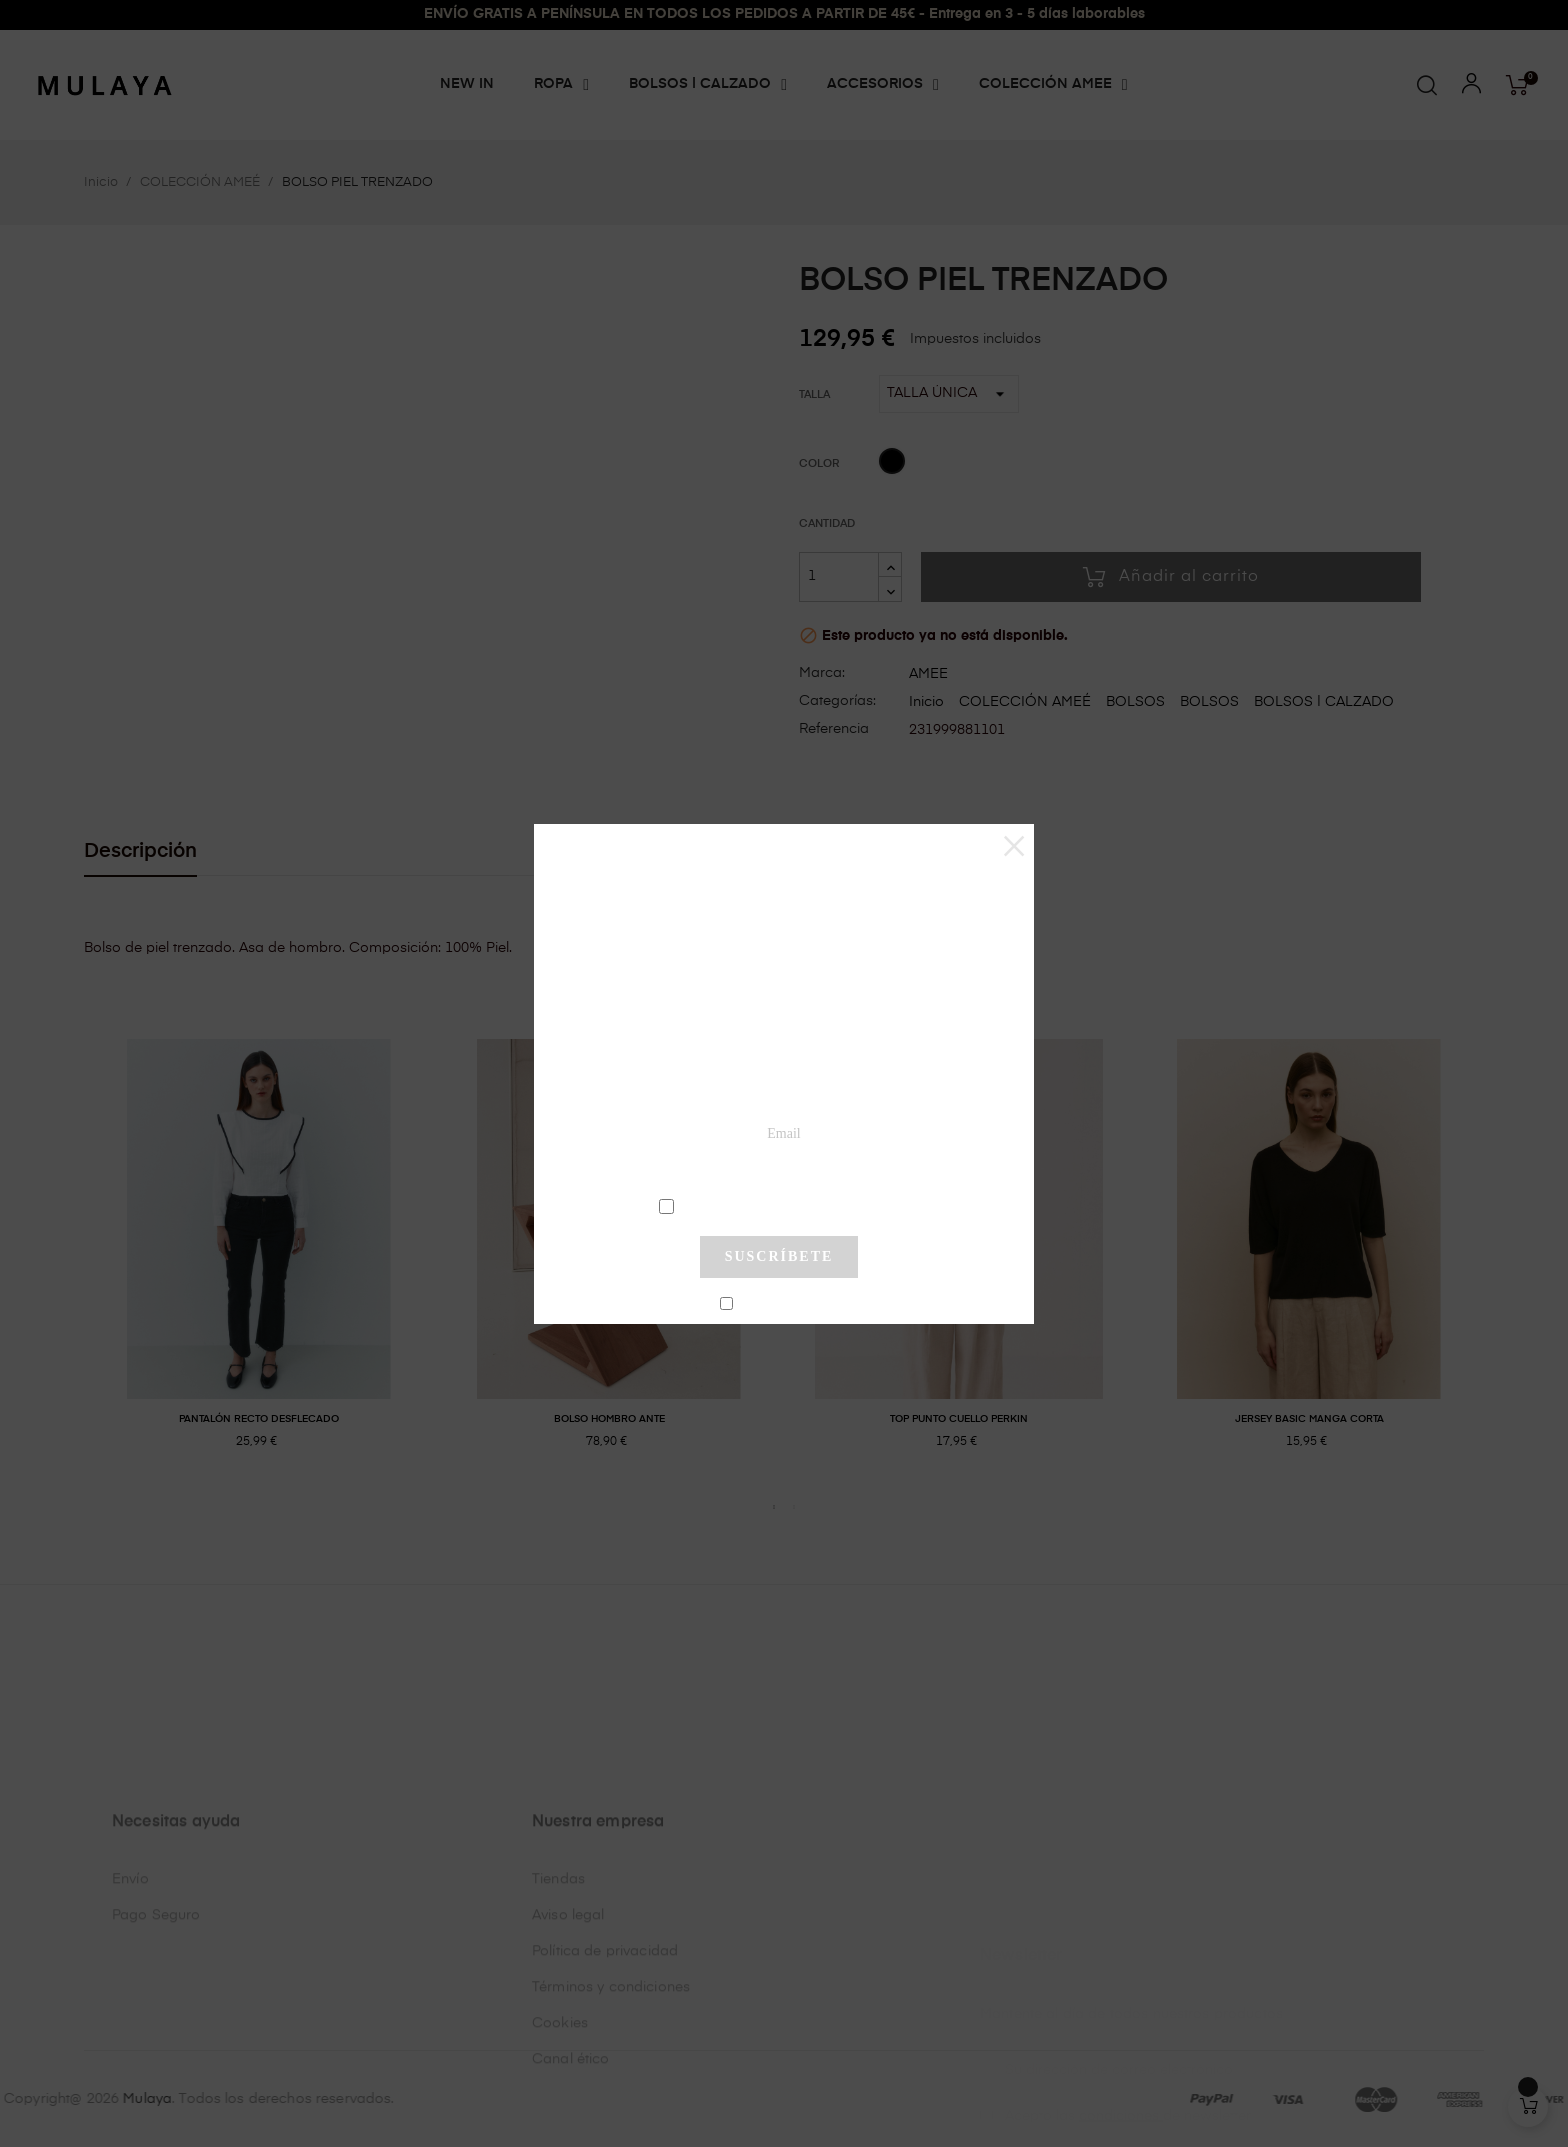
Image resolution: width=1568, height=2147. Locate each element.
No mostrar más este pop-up (787, 1305)
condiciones (781, 1205)
